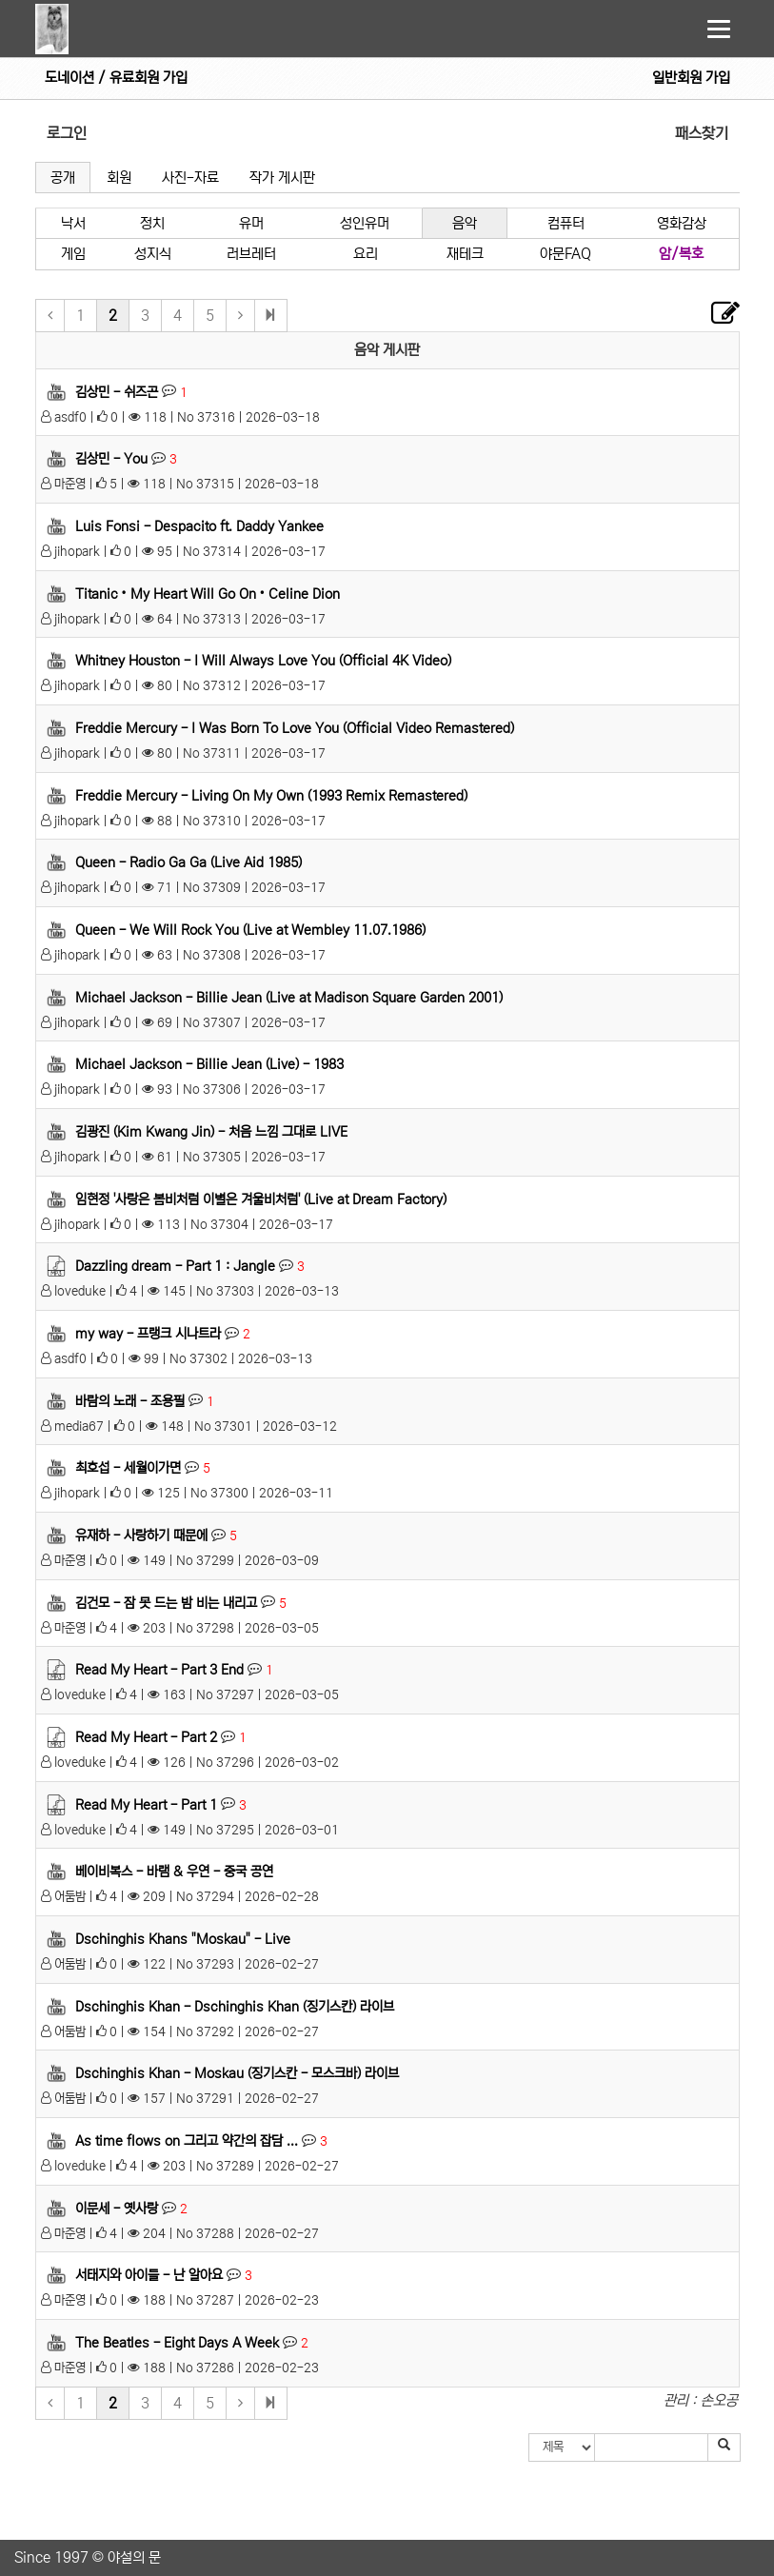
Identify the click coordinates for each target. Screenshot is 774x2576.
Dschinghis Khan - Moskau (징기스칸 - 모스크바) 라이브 (237, 2073)
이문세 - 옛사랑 (116, 2208)
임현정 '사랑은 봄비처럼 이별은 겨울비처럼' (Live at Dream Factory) (261, 1198)
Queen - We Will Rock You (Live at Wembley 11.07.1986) (250, 930)
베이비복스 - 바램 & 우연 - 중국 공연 (174, 1871)
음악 (464, 223)
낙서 (73, 223)
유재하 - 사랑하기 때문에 (141, 1535)
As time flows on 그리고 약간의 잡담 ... (186, 2141)
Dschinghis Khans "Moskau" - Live (182, 1939)
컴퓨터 (566, 223)
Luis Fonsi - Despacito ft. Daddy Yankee (199, 526)
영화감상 (681, 223)
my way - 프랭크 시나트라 (148, 1333)
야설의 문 (134, 2557)
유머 (251, 223)
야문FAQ (565, 254)
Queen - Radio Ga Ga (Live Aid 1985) (188, 862)
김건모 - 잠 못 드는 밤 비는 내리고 (166, 1602)
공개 (62, 177)
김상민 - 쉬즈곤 (116, 391)
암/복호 (681, 254)
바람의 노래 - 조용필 (130, 1400)
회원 (119, 177)
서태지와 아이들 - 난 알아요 (149, 2275)
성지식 (152, 254)
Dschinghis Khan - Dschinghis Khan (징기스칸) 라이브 (234, 2005)
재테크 (465, 254)
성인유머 (364, 223)
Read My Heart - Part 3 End (159, 1669)
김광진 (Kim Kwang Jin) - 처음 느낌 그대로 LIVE (211, 1131)
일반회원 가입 (691, 77)
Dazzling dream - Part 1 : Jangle (175, 1266)
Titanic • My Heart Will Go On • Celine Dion (208, 593)
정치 (152, 223)
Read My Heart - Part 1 (146, 1804)
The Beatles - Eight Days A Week (177, 2342)
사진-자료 (190, 177)
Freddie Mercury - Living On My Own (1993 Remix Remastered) (271, 795)
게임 (73, 254)
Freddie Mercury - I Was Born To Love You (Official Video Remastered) (294, 728)
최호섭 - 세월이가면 (128, 1468)
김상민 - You (111, 458)
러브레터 (251, 254)
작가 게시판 (282, 177)
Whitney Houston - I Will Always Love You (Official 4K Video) (263, 660)
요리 (365, 254)
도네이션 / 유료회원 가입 (116, 77)
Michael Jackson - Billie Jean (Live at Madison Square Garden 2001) (289, 996)
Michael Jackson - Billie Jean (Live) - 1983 (209, 1064)
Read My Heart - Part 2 (146, 1737)
